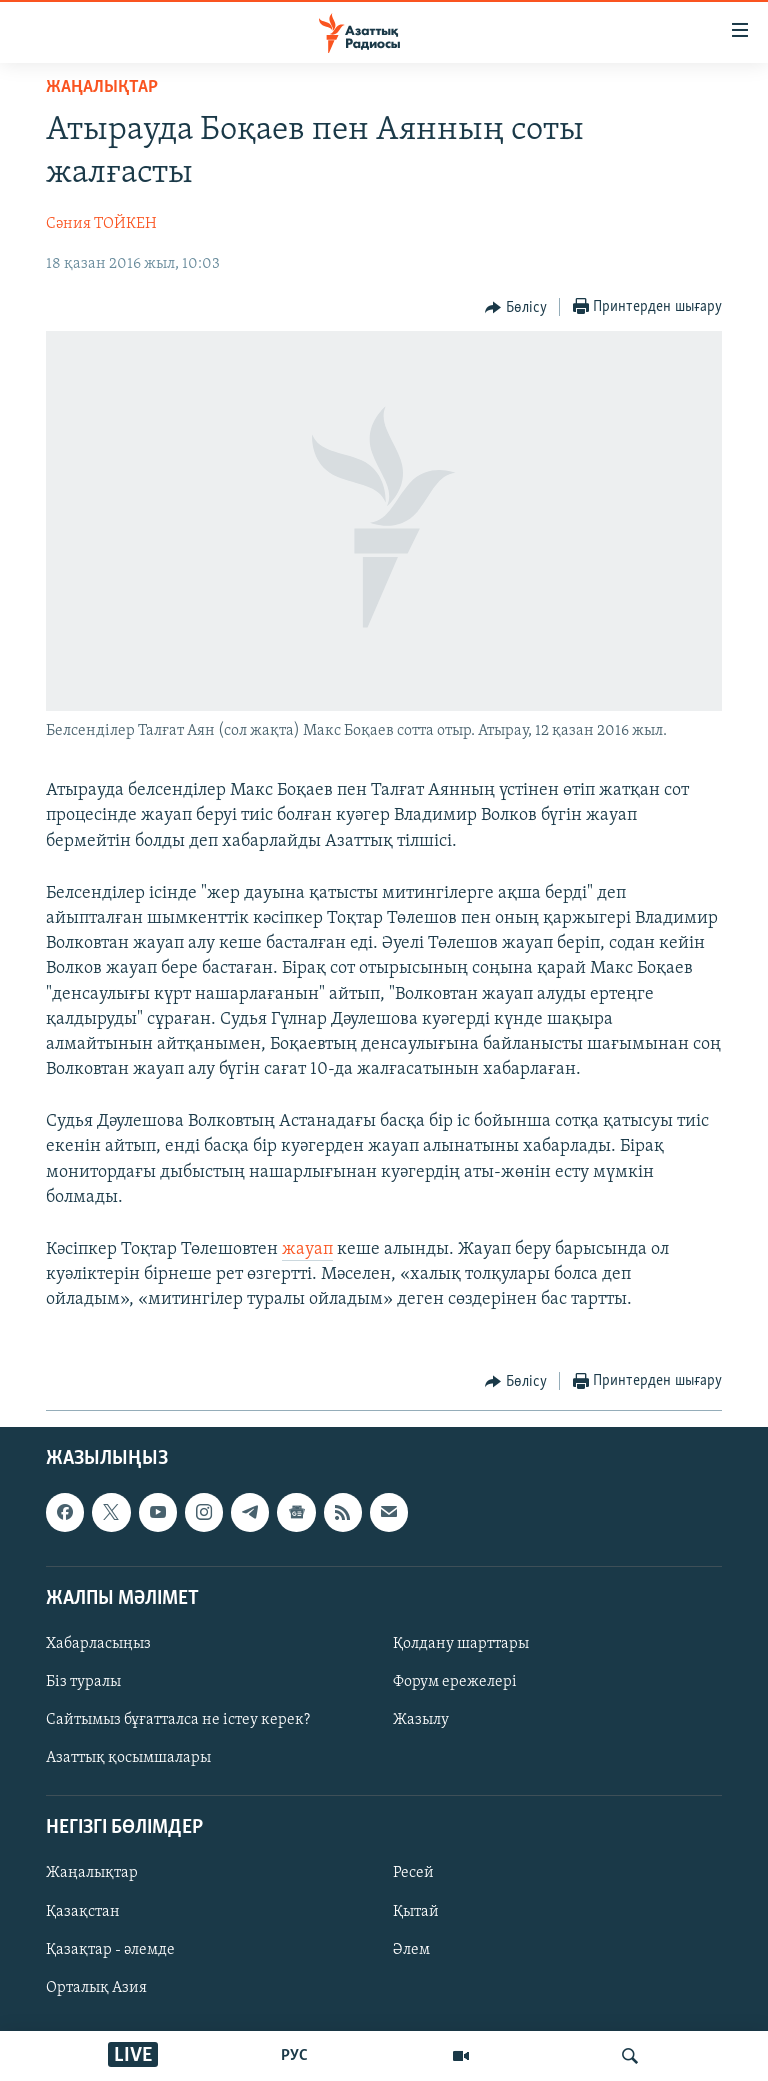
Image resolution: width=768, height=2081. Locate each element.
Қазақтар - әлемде (110, 1949)
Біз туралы (83, 1682)
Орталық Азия (96, 1987)
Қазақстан (83, 1911)
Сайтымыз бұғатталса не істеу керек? (178, 1720)
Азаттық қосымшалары (128, 1758)
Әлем (411, 1949)
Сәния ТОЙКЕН (101, 224)
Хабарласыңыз (98, 1644)
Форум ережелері (455, 1682)
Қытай (416, 1911)
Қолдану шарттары (461, 1644)
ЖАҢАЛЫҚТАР (102, 87)
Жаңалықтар (92, 1873)
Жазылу (421, 1720)
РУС (294, 2056)
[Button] (516, 308)
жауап (307, 1249)
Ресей (413, 1873)
